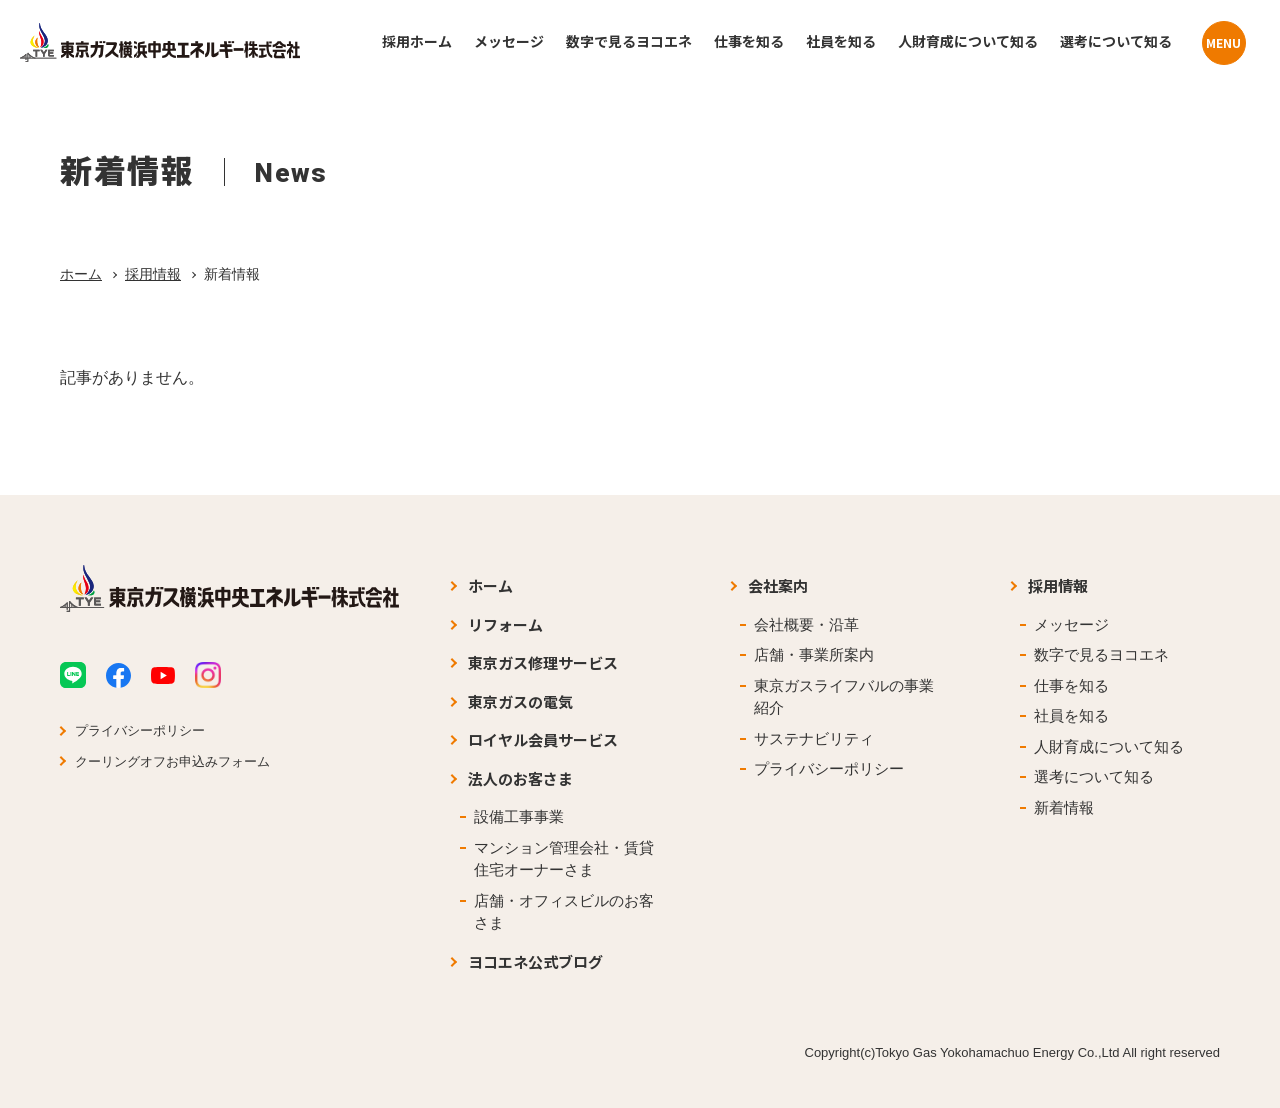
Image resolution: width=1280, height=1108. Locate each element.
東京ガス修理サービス (543, 662)
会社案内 (778, 585)
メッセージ (1071, 624)
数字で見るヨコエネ (1101, 654)
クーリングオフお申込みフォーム (172, 761)
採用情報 (153, 274)
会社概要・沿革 (806, 624)
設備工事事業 (519, 816)
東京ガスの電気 (520, 701)
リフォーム (505, 624)
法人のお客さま (520, 778)
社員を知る (1071, 715)
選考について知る (1094, 776)
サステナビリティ (814, 738)
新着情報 (1064, 807)
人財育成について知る (1109, 746)
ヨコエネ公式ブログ (535, 961)
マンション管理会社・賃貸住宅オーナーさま (564, 859)
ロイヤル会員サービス (543, 739)
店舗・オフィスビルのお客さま (564, 912)
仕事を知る (1071, 685)
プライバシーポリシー (140, 730)
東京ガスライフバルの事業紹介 (844, 697)
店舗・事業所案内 (814, 654)
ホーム (81, 274)
